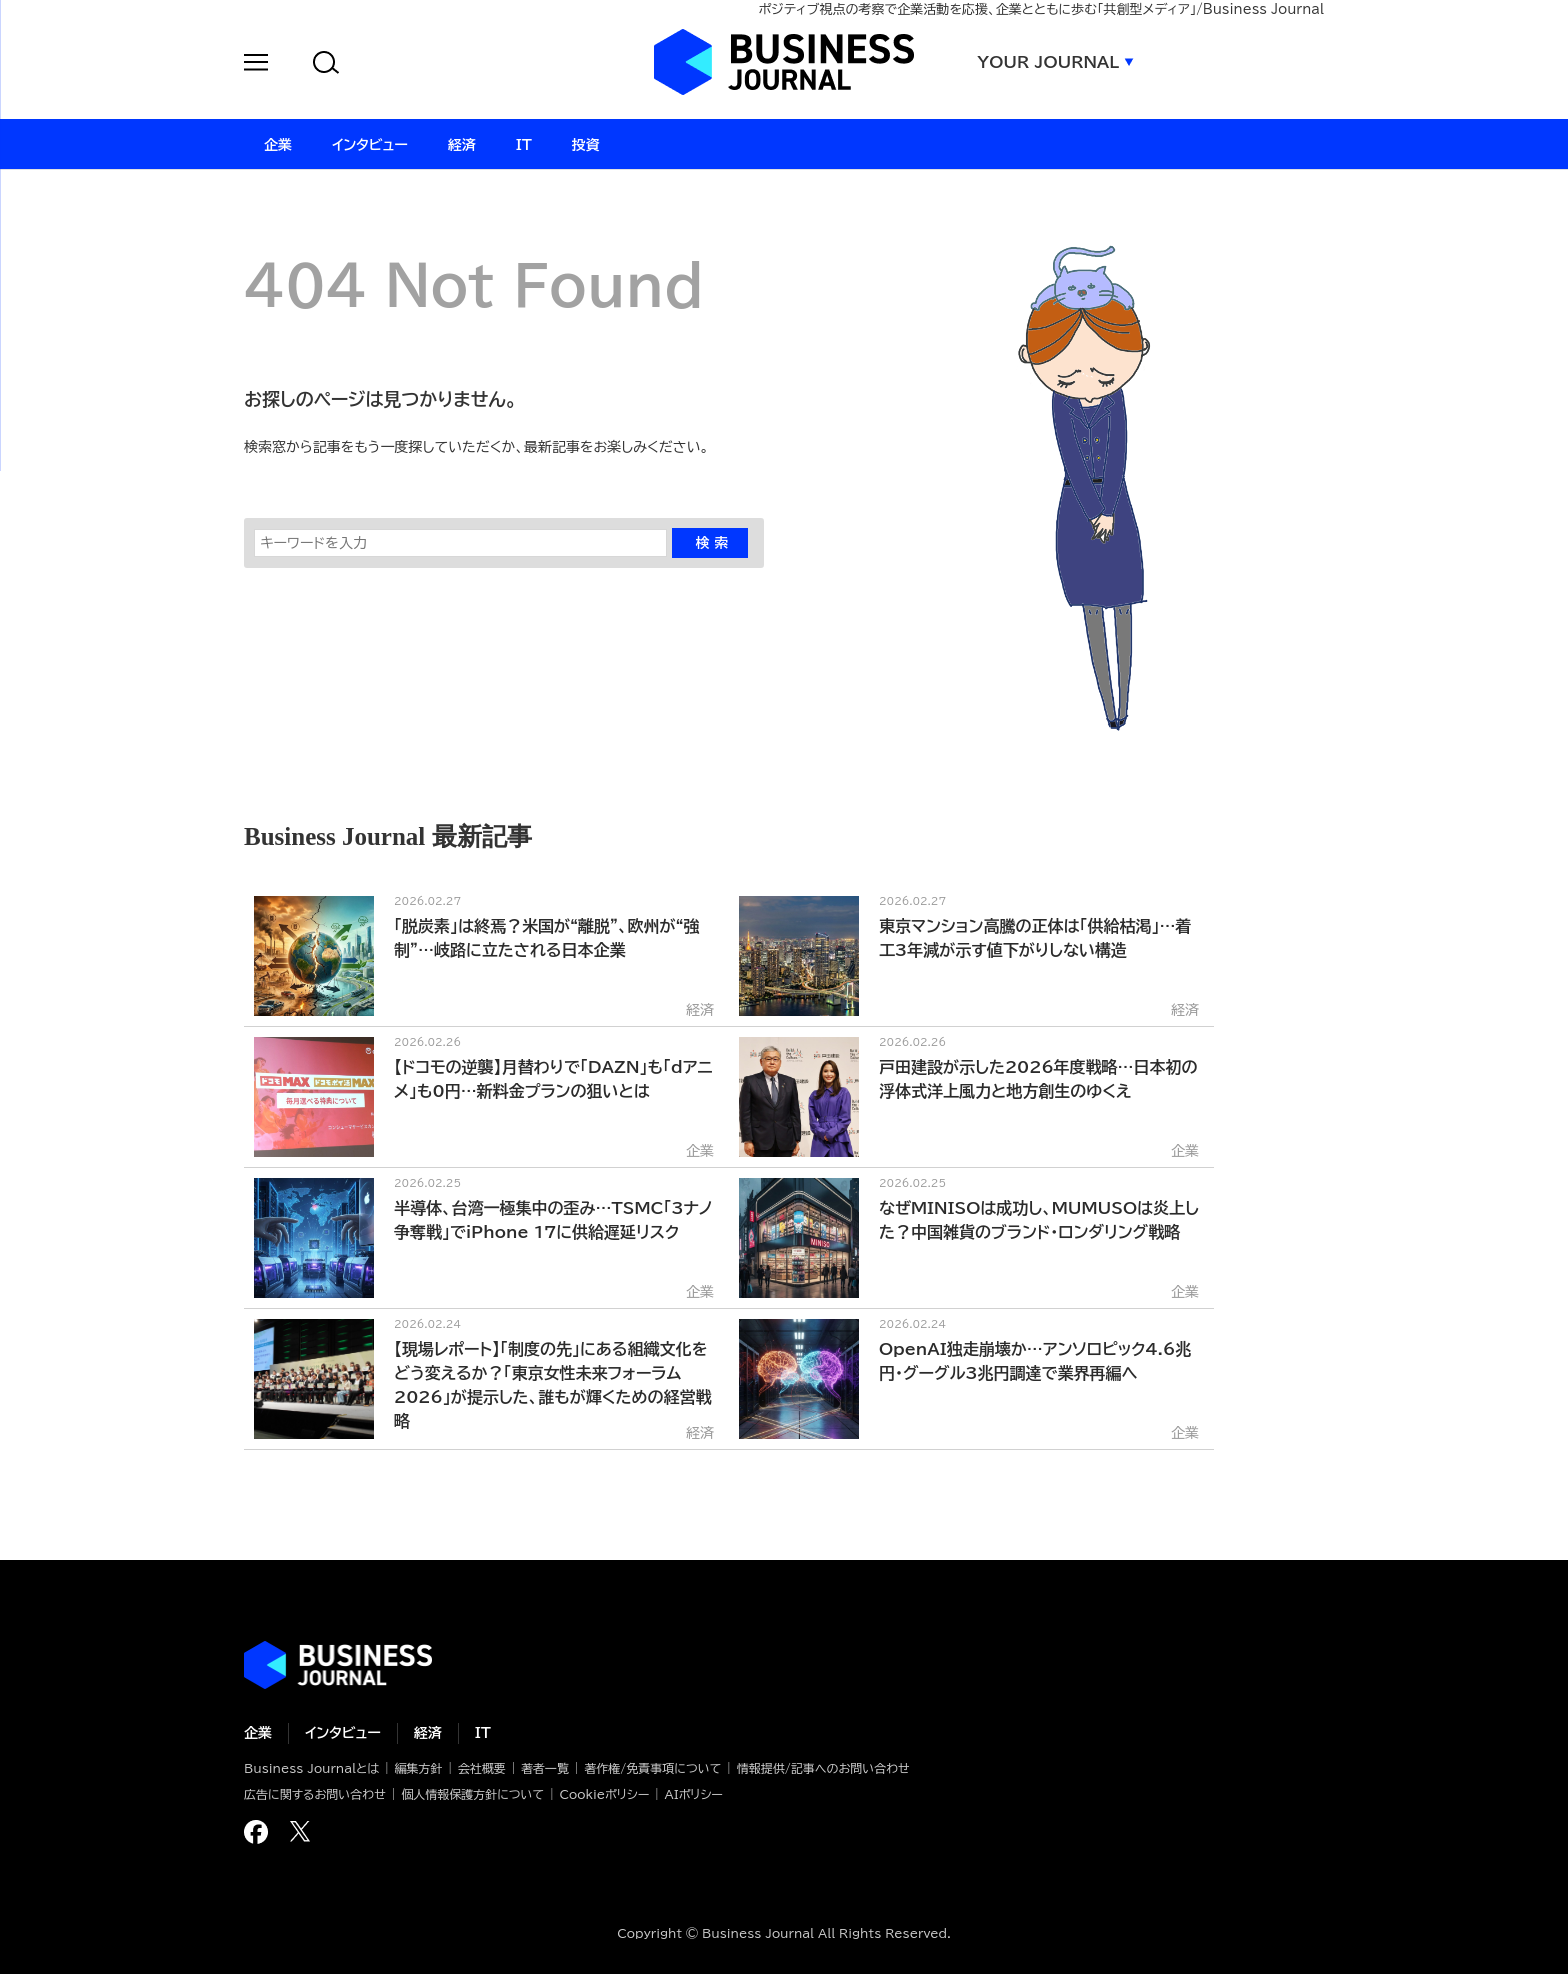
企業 (258, 1733)
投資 (586, 145)
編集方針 (418, 1768)
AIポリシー (694, 1794)
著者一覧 (545, 1768)
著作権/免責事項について (652, 1768)
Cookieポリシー (604, 1794)
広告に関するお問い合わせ (315, 1794)
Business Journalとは (311, 1768)
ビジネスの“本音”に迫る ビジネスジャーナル (338, 1665)
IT (483, 1733)
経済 (428, 1733)
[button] (256, 65)
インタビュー (343, 1733)
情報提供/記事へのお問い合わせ (823, 1768)
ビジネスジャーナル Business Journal (784, 62)
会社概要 (482, 1768)
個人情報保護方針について (472, 1794)
